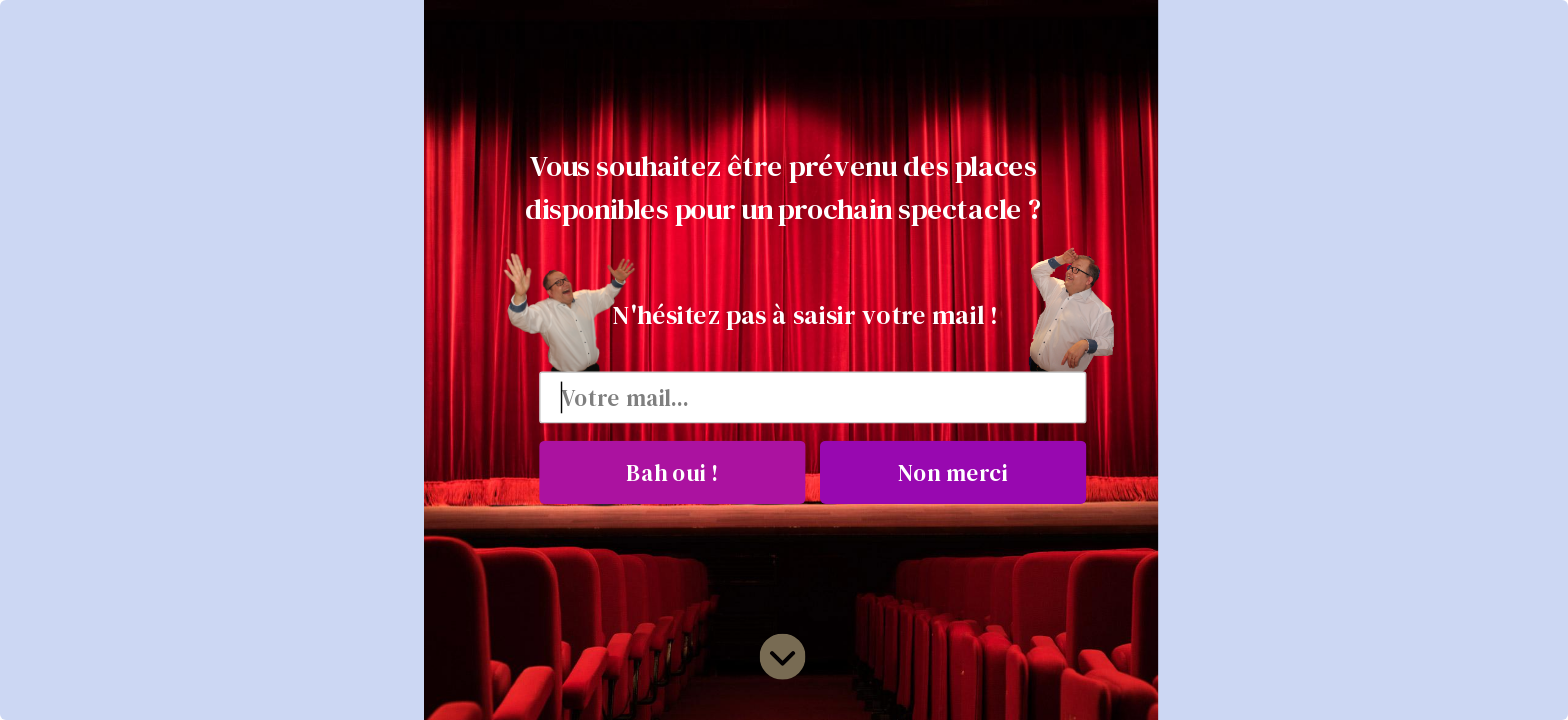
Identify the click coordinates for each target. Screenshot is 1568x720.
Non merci (952, 472)
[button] (783, 187)
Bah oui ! (672, 472)
